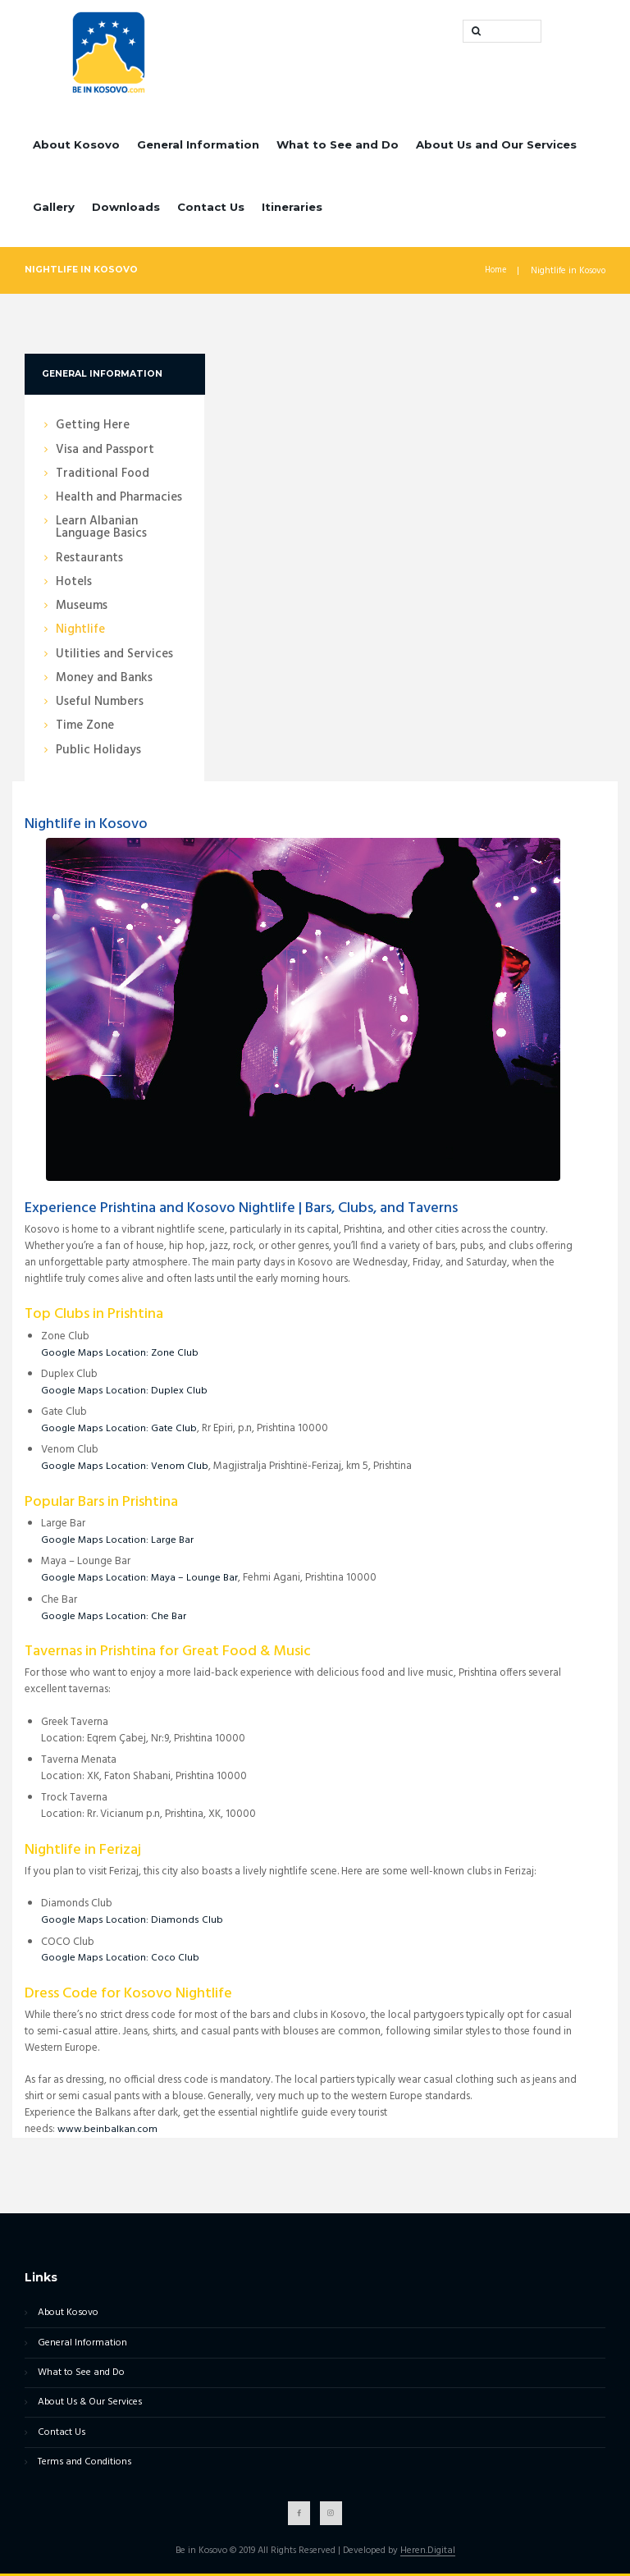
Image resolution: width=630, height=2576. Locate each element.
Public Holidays (98, 750)
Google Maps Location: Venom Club (125, 1466)
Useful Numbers (100, 702)
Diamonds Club (188, 1920)
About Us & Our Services (87, 2403)
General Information (198, 144)
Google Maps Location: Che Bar (115, 1616)
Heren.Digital (427, 2554)
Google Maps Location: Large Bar (119, 1540)
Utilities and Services (114, 654)
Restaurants (89, 558)
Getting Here (93, 425)
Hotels (74, 582)
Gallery (54, 206)
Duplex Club (181, 1390)
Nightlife (80, 630)
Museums (81, 606)
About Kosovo (76, 144)
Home (494, 271)
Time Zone (85, 726)
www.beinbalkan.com (107, 2129)
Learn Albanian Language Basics (101, 527)
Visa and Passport (105, 450)
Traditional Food (102, 474)
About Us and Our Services (496, 144)
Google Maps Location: (97, 1352)
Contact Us (210, 206)
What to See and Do (337, 144)
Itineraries (292, 206)
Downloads (126, 206)
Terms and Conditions (80, 2464)
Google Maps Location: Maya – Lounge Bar (141, 1577)
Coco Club (177, 1957)
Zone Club (177, 1352)
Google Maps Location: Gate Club (120, 1428)
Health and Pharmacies (119, 498)
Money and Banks (104, 678)
